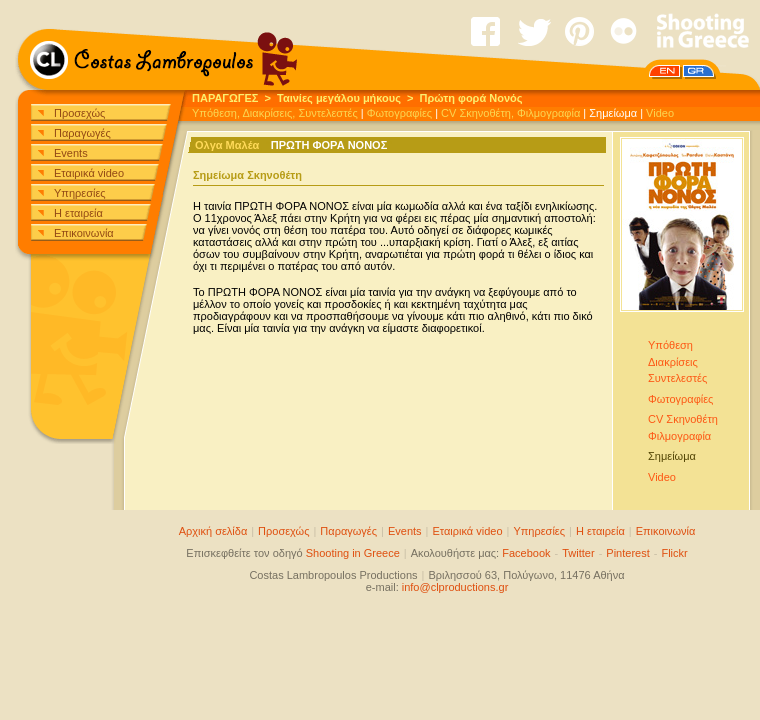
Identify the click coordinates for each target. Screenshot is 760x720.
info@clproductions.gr (455, 587)
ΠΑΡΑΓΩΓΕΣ (225, 98)
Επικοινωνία (84, 233)
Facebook (526, 553)
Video (660, 113)
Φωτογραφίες (399, 113)
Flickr (674, 553)
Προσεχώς (79, 113)
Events (71, 153)
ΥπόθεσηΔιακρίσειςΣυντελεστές (677, 361)
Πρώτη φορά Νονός (471, 98)
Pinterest (627, 553)
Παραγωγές (82, 133)
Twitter (578, 553)
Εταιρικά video (89, 173)
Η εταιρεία (78, 213)
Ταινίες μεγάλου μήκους (339, 98)
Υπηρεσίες (80, 193)
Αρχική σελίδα (213, 531)
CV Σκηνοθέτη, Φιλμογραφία (510, 113)
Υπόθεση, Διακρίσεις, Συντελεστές (275, 113)
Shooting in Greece (353, 553)
